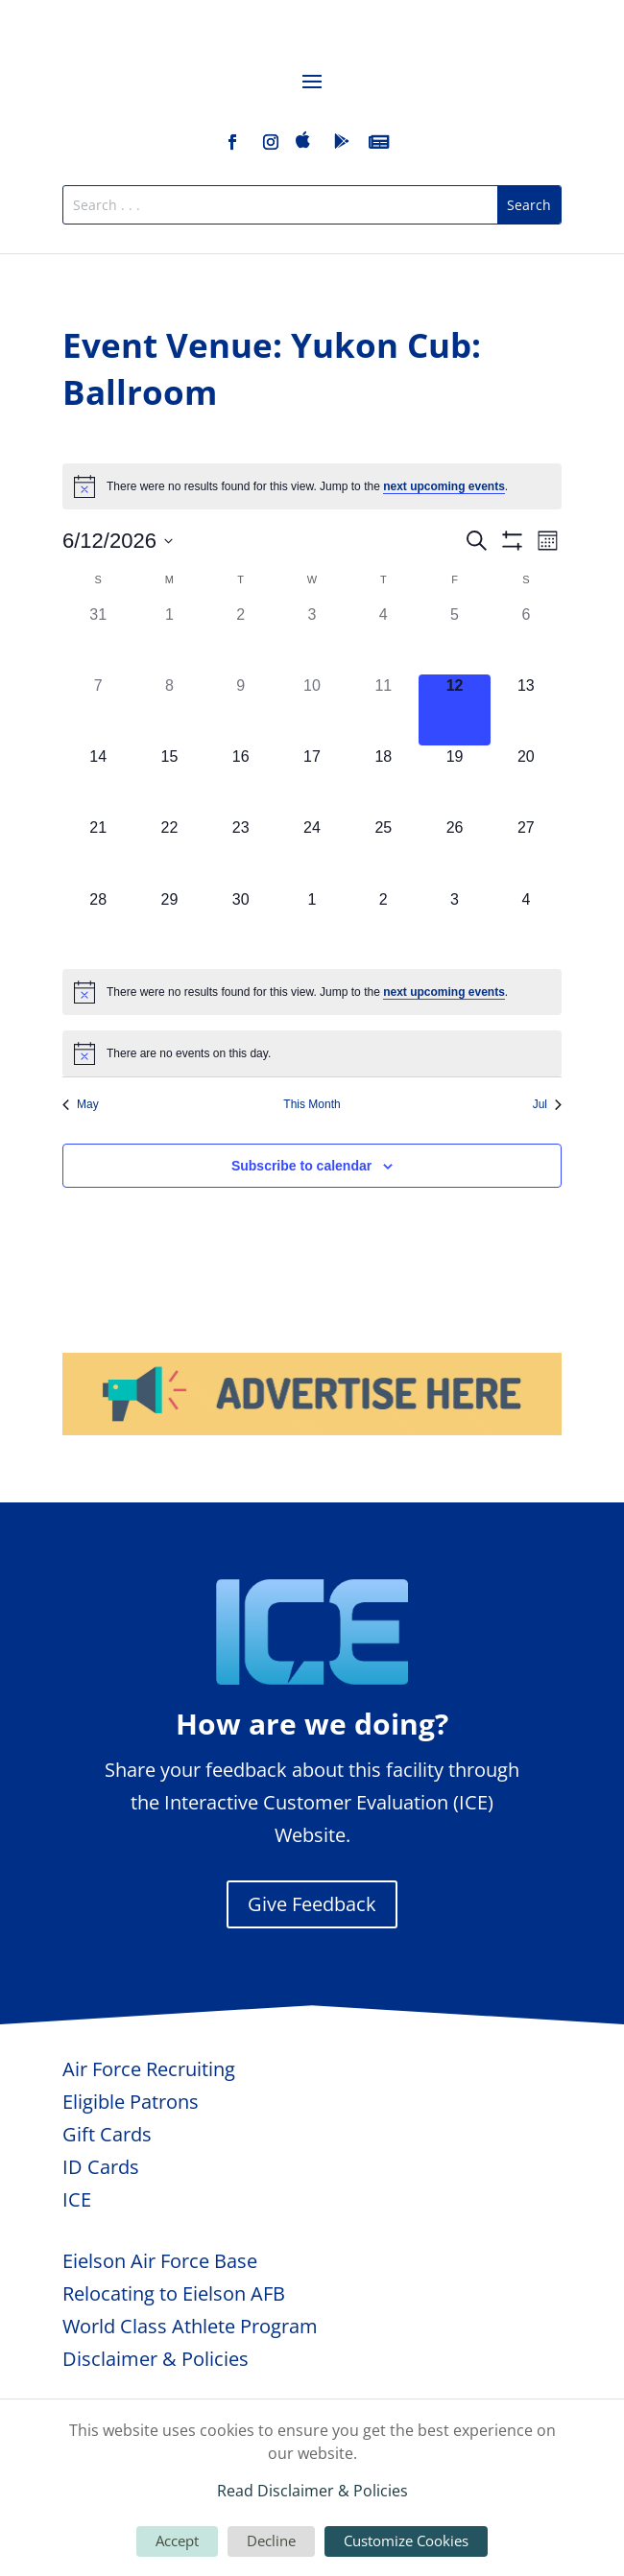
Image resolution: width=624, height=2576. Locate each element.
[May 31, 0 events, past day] (97, 638)
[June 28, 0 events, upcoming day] (97, 923)
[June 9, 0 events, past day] (240, 709)
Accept (177, 2540)
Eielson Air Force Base (159, 2261)
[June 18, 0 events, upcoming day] (383, 780)
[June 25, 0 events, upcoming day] (383, 851)
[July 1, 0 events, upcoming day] (312, 923)
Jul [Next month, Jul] (547, 1104)
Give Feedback (312, 1904)
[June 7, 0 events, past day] (97, 709)
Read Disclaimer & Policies (312, 2490)
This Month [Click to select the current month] (311, 1104)
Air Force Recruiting (148, 2069)
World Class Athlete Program (190, 2326)
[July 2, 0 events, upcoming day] (383, 923)
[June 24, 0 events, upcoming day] (312, 851)
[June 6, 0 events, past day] (526, 638)
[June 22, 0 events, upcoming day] (168, 851)
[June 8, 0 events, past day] (168, 709)
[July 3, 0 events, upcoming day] (454, 923)
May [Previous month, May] (80, 1104)
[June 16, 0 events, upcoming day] (240, 780)
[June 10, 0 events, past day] (312, 709)
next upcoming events (444, 486)
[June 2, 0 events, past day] (240, 638)
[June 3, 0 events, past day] (312, 638)
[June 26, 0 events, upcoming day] (454, 851)
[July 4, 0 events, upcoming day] (526, 923)
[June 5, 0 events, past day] (454, 638)
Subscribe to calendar (301, 1165)
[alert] (312, 486)
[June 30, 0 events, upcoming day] (240, 923)
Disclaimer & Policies (155, 2359)
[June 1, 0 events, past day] (168, 638)
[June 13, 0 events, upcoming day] (526, 709)
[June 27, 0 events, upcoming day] (526, 851)
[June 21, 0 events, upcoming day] (97, 851)
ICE (76, 2199)
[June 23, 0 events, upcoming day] (240, 851)
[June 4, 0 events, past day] (383, 638)
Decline (271, 2540)
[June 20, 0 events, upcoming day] (526, 780)
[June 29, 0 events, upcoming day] (168, 923)
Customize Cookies (406, 2540)
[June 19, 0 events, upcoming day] (454, 780)
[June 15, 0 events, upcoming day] (168, 780)
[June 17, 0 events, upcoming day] (312, 780)
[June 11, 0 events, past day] (383, 709)
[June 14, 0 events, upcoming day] (97, 780)
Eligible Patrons (130, 2102)
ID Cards (100, 2167)
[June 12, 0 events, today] (454, 709)
